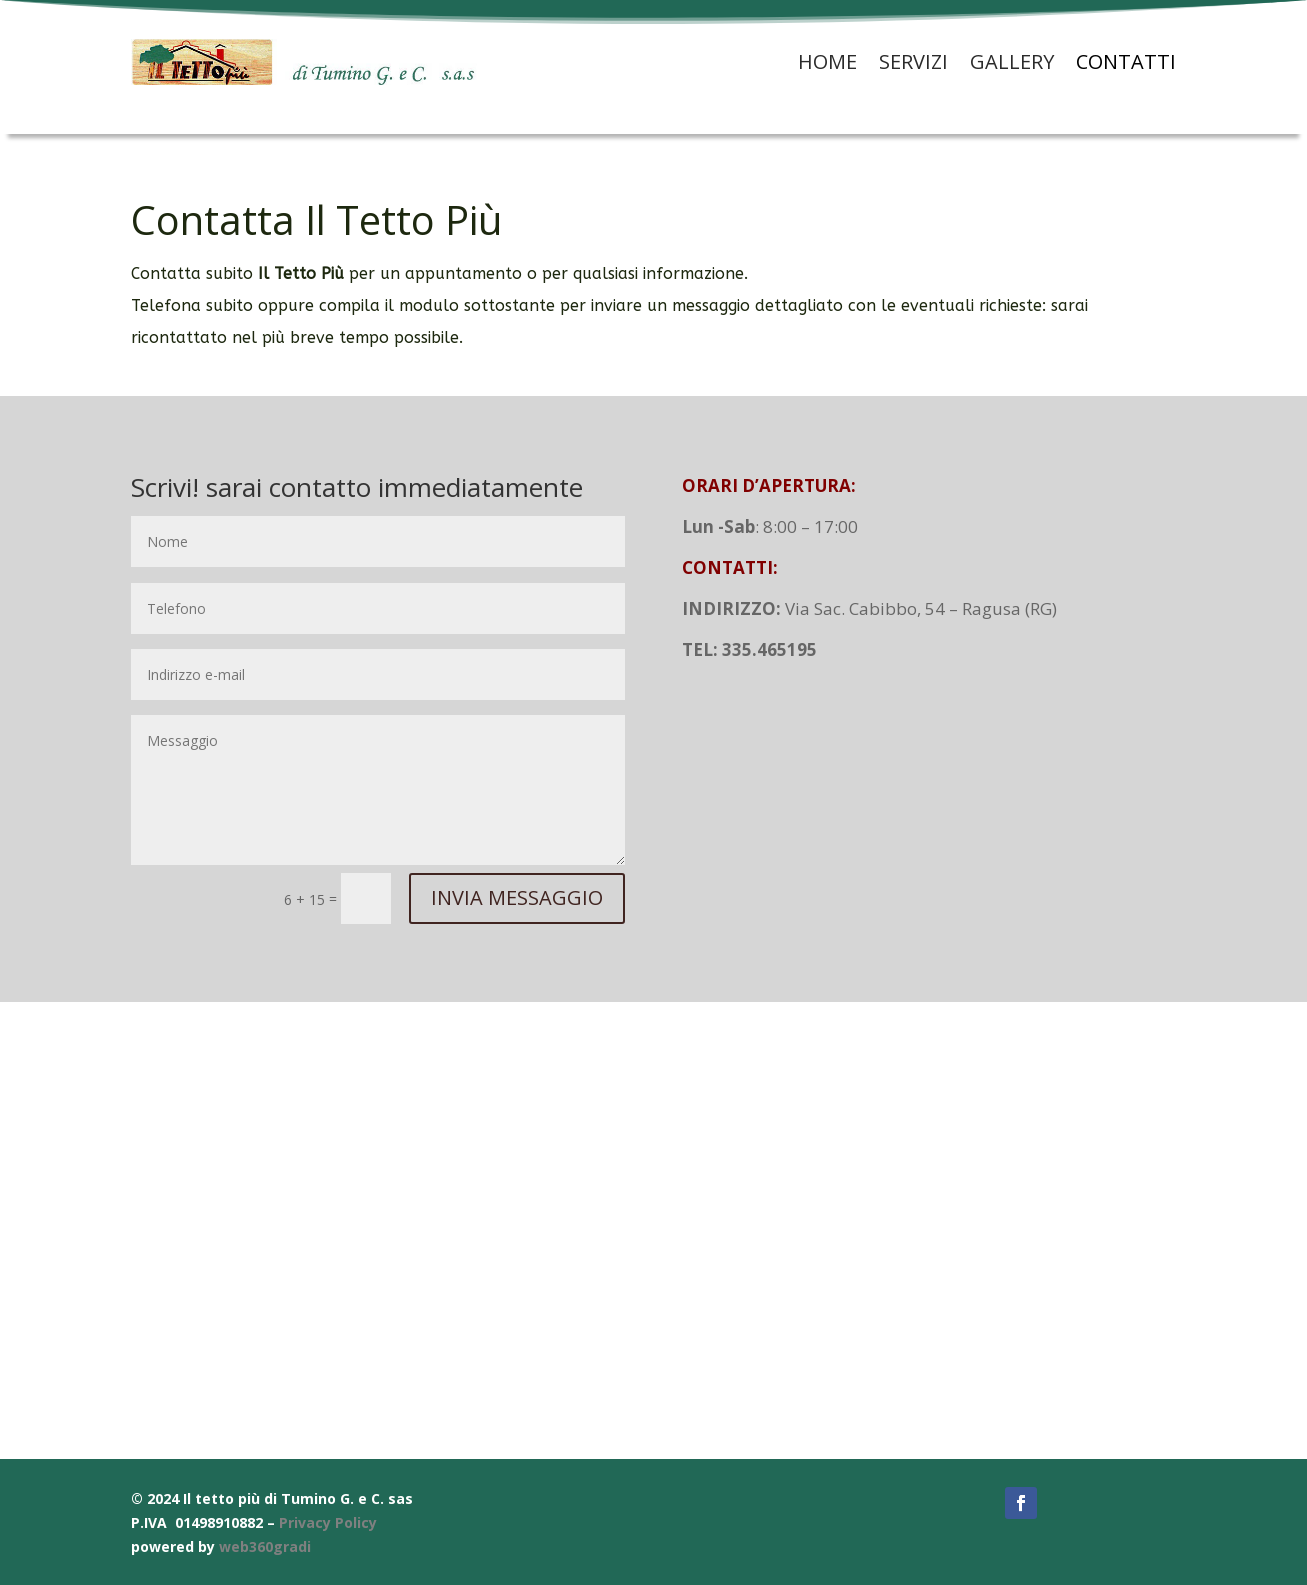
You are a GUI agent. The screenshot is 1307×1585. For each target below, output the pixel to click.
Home (827, 61)
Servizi (913, 61)
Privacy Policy (328, 1522)
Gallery (1012, 61)
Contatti (1126, 61)
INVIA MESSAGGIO (517, 897)
